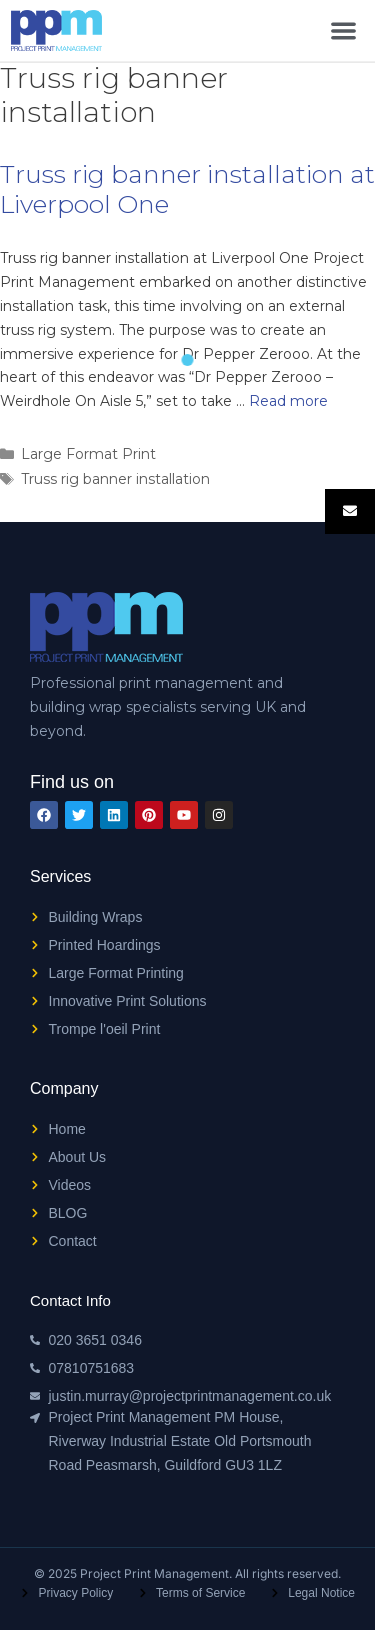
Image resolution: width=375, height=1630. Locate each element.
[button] (343, 30)
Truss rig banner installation (115, 479)
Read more (288, 401)
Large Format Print (88, 454)
